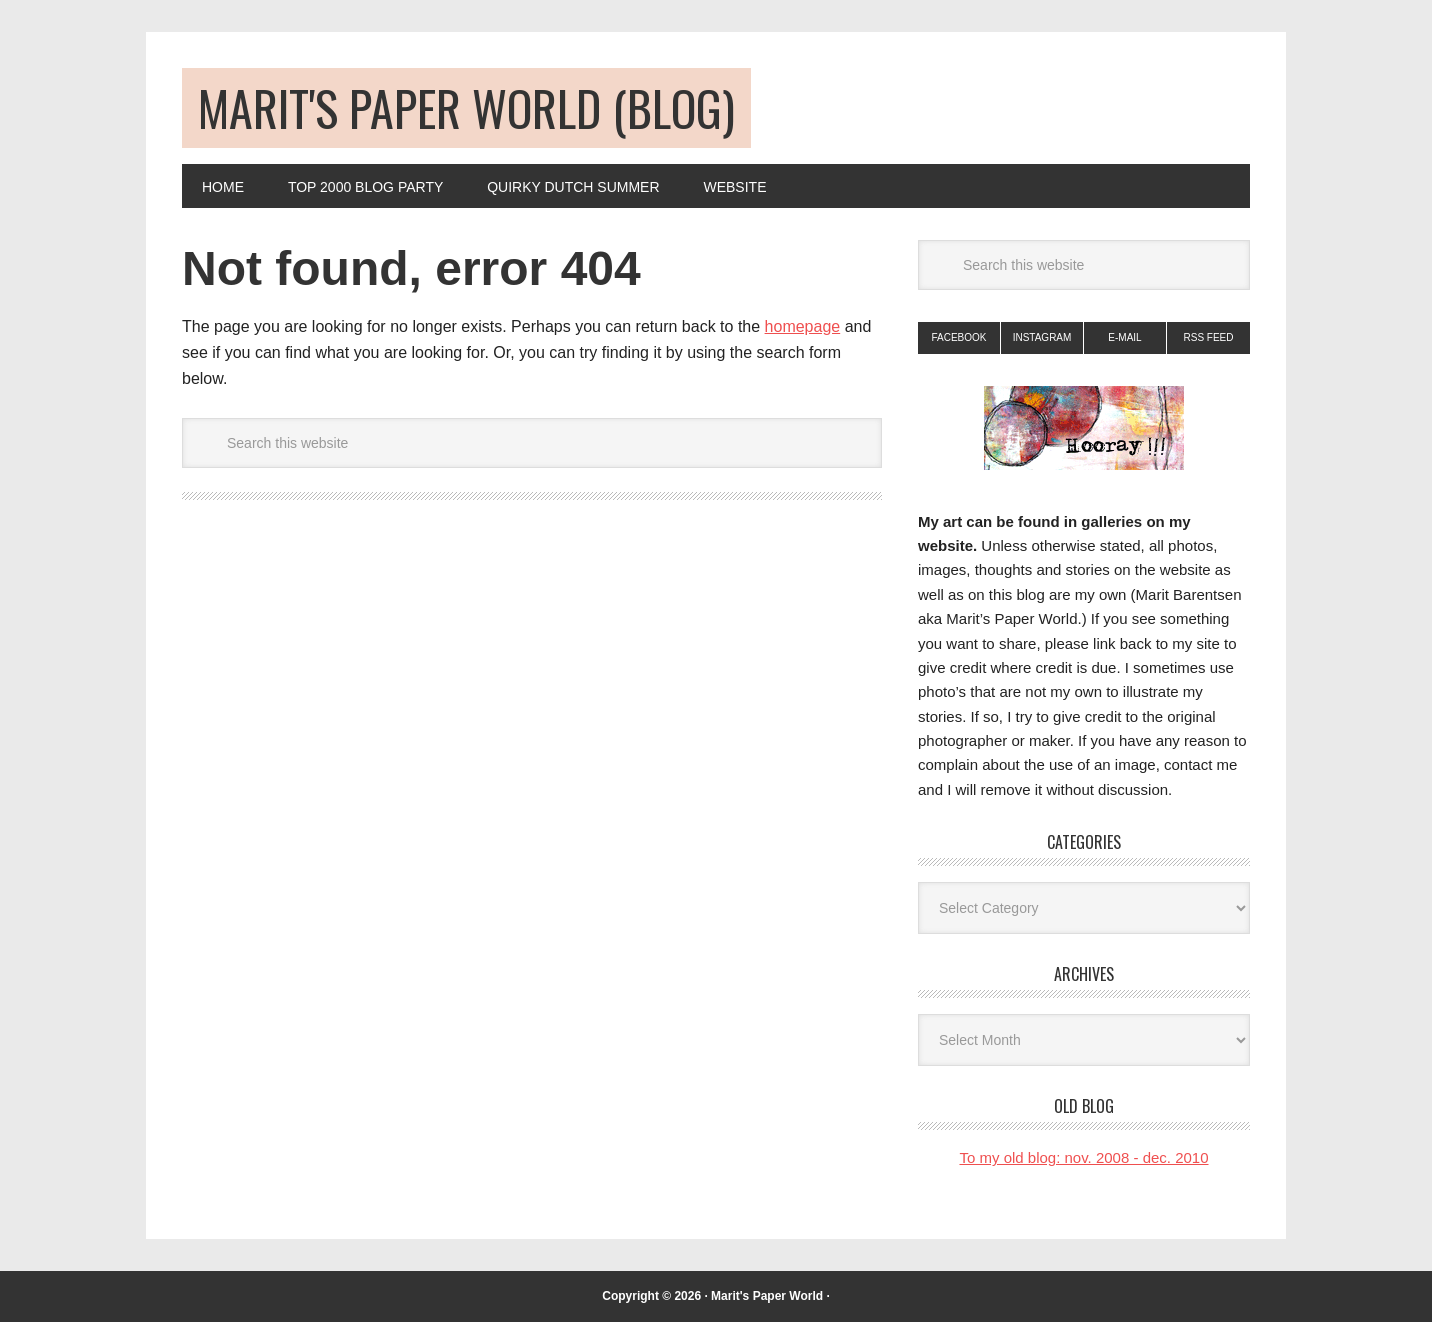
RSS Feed (1208, 337)
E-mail (1124, 337)
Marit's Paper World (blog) (466, 107)
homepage (803, 326)
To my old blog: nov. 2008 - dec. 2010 (1083, 1157)
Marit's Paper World (767, 1296)
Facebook (958, 337)
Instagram (1042, 337)
